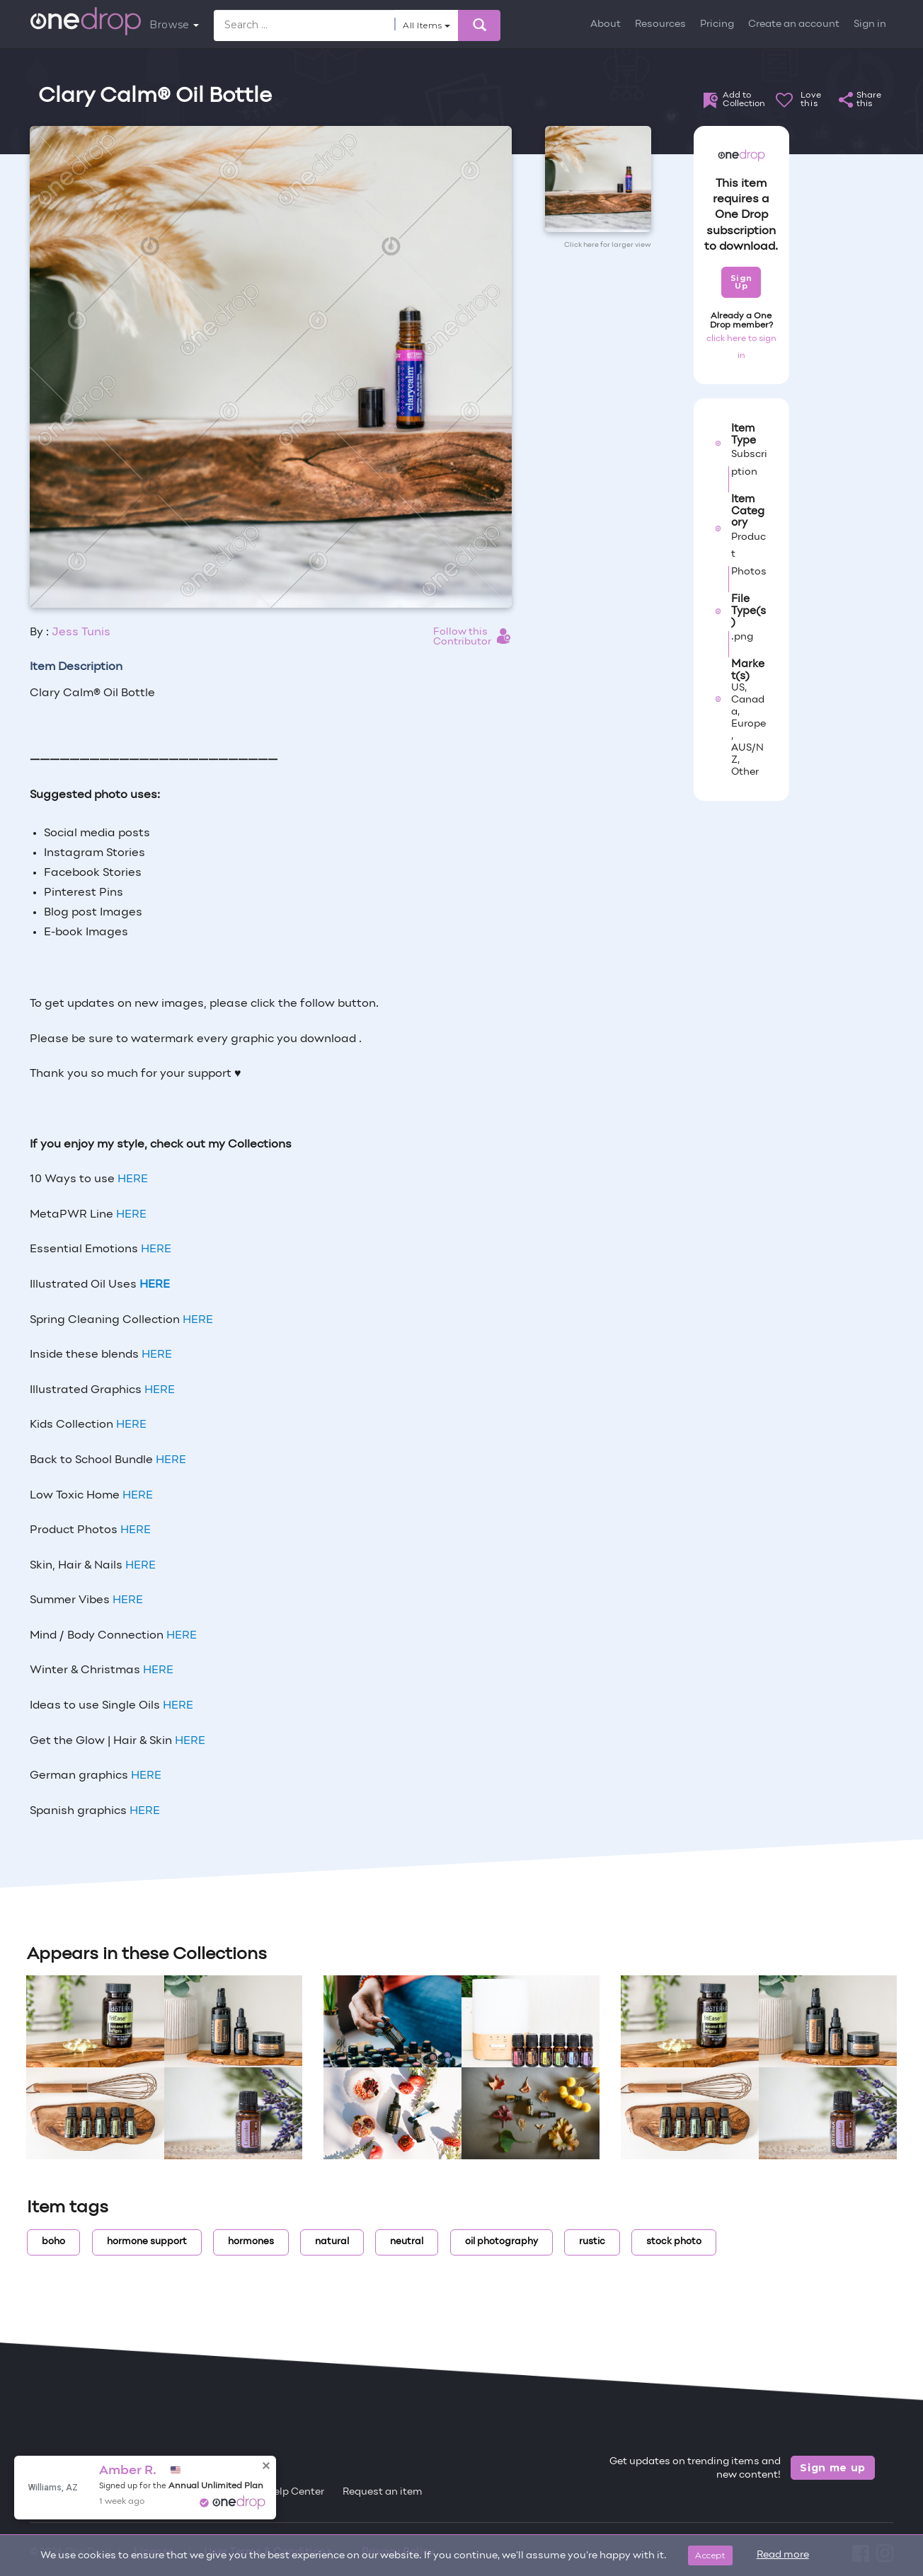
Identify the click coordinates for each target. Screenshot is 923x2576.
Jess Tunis (81, 632)
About (605, 24)
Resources (660, 24)
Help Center (295, 2492)
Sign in (870, 24)
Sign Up (741, 282)
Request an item (383, 2492)
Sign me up (833, 2467)
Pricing (717, 24)
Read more (783, 2555)
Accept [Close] (710, 2555)
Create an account (793, 24)
